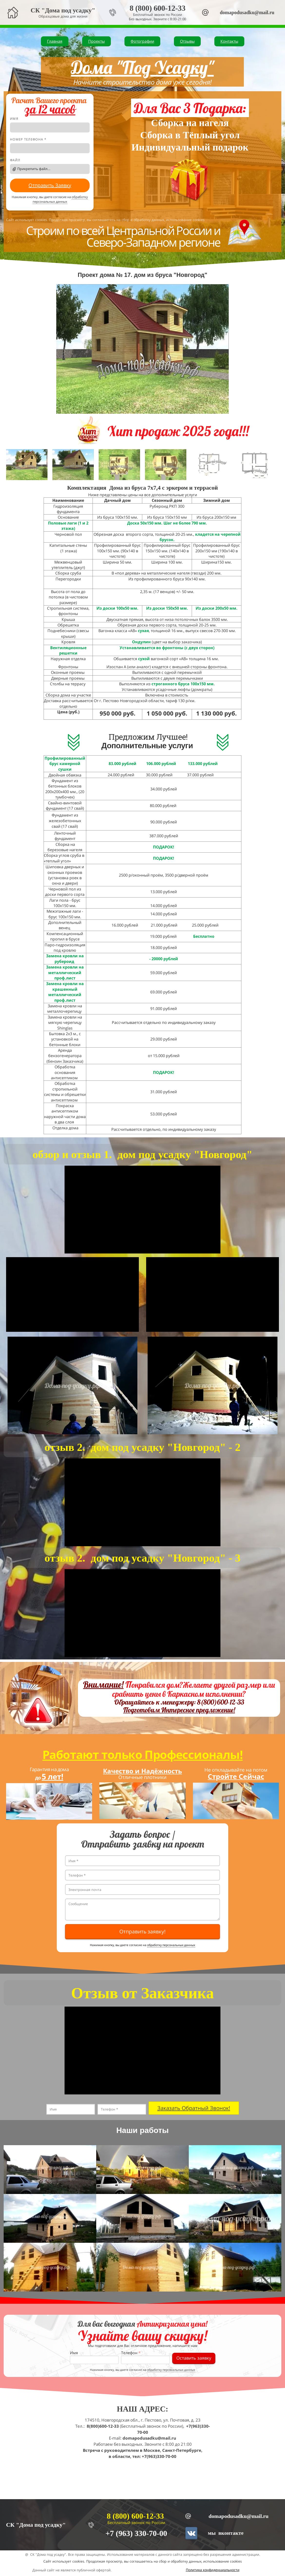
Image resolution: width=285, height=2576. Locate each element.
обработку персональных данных (60, 199)
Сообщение (142, 1909)
